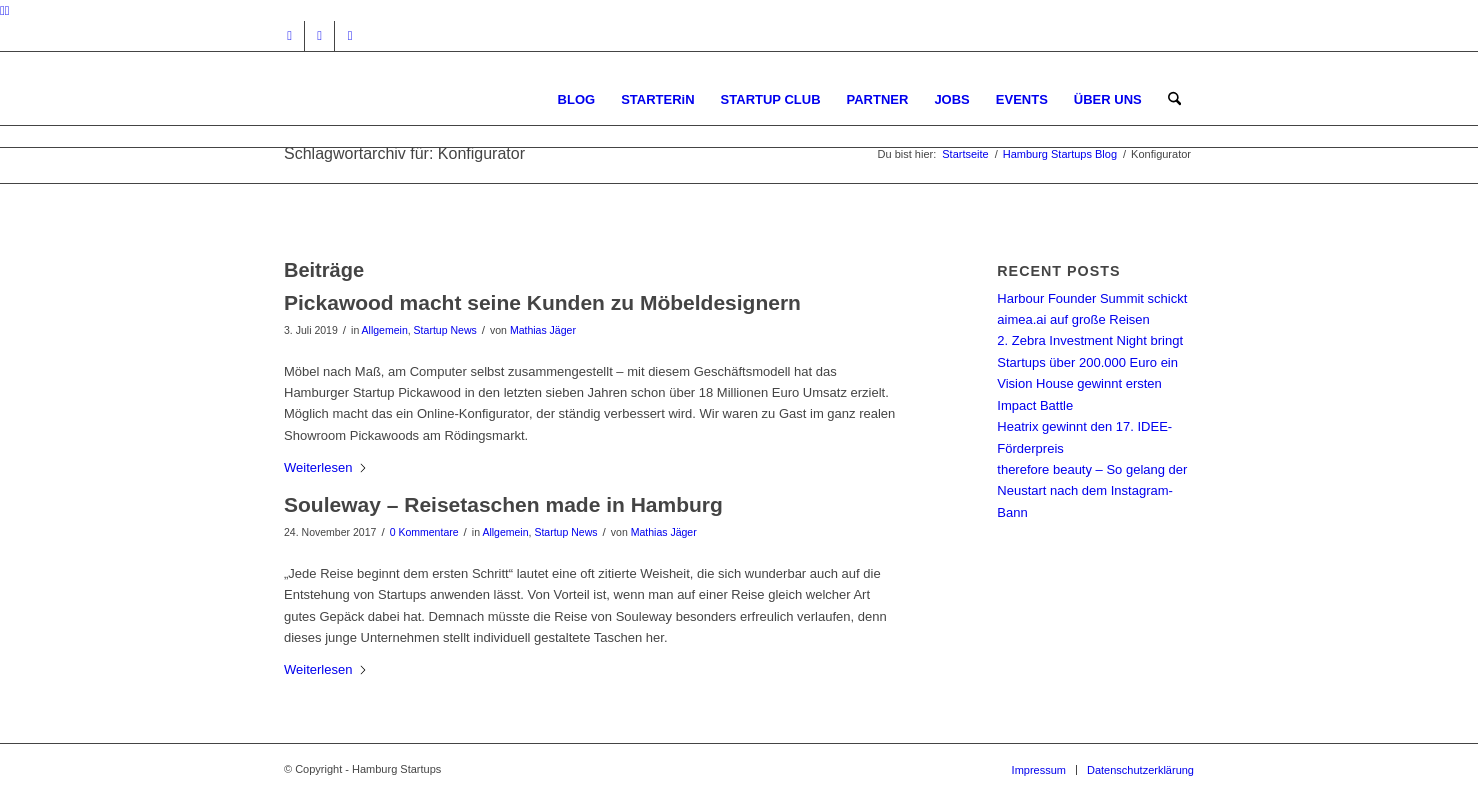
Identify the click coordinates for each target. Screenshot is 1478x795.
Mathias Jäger (543, 330)
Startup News (445, 330)
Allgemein (385, 330)
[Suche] (1174, 99)
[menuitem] (577, 99)
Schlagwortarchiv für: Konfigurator (404, 153)
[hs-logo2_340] (434, 99)
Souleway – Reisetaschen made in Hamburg (503, 504)
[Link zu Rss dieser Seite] (350, 36)
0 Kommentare (424, 532)
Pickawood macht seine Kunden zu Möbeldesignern (542, 302)
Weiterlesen (326, 467)
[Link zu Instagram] (289, 36)
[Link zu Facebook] (319, 36)
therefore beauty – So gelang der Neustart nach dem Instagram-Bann (1092, 491)
